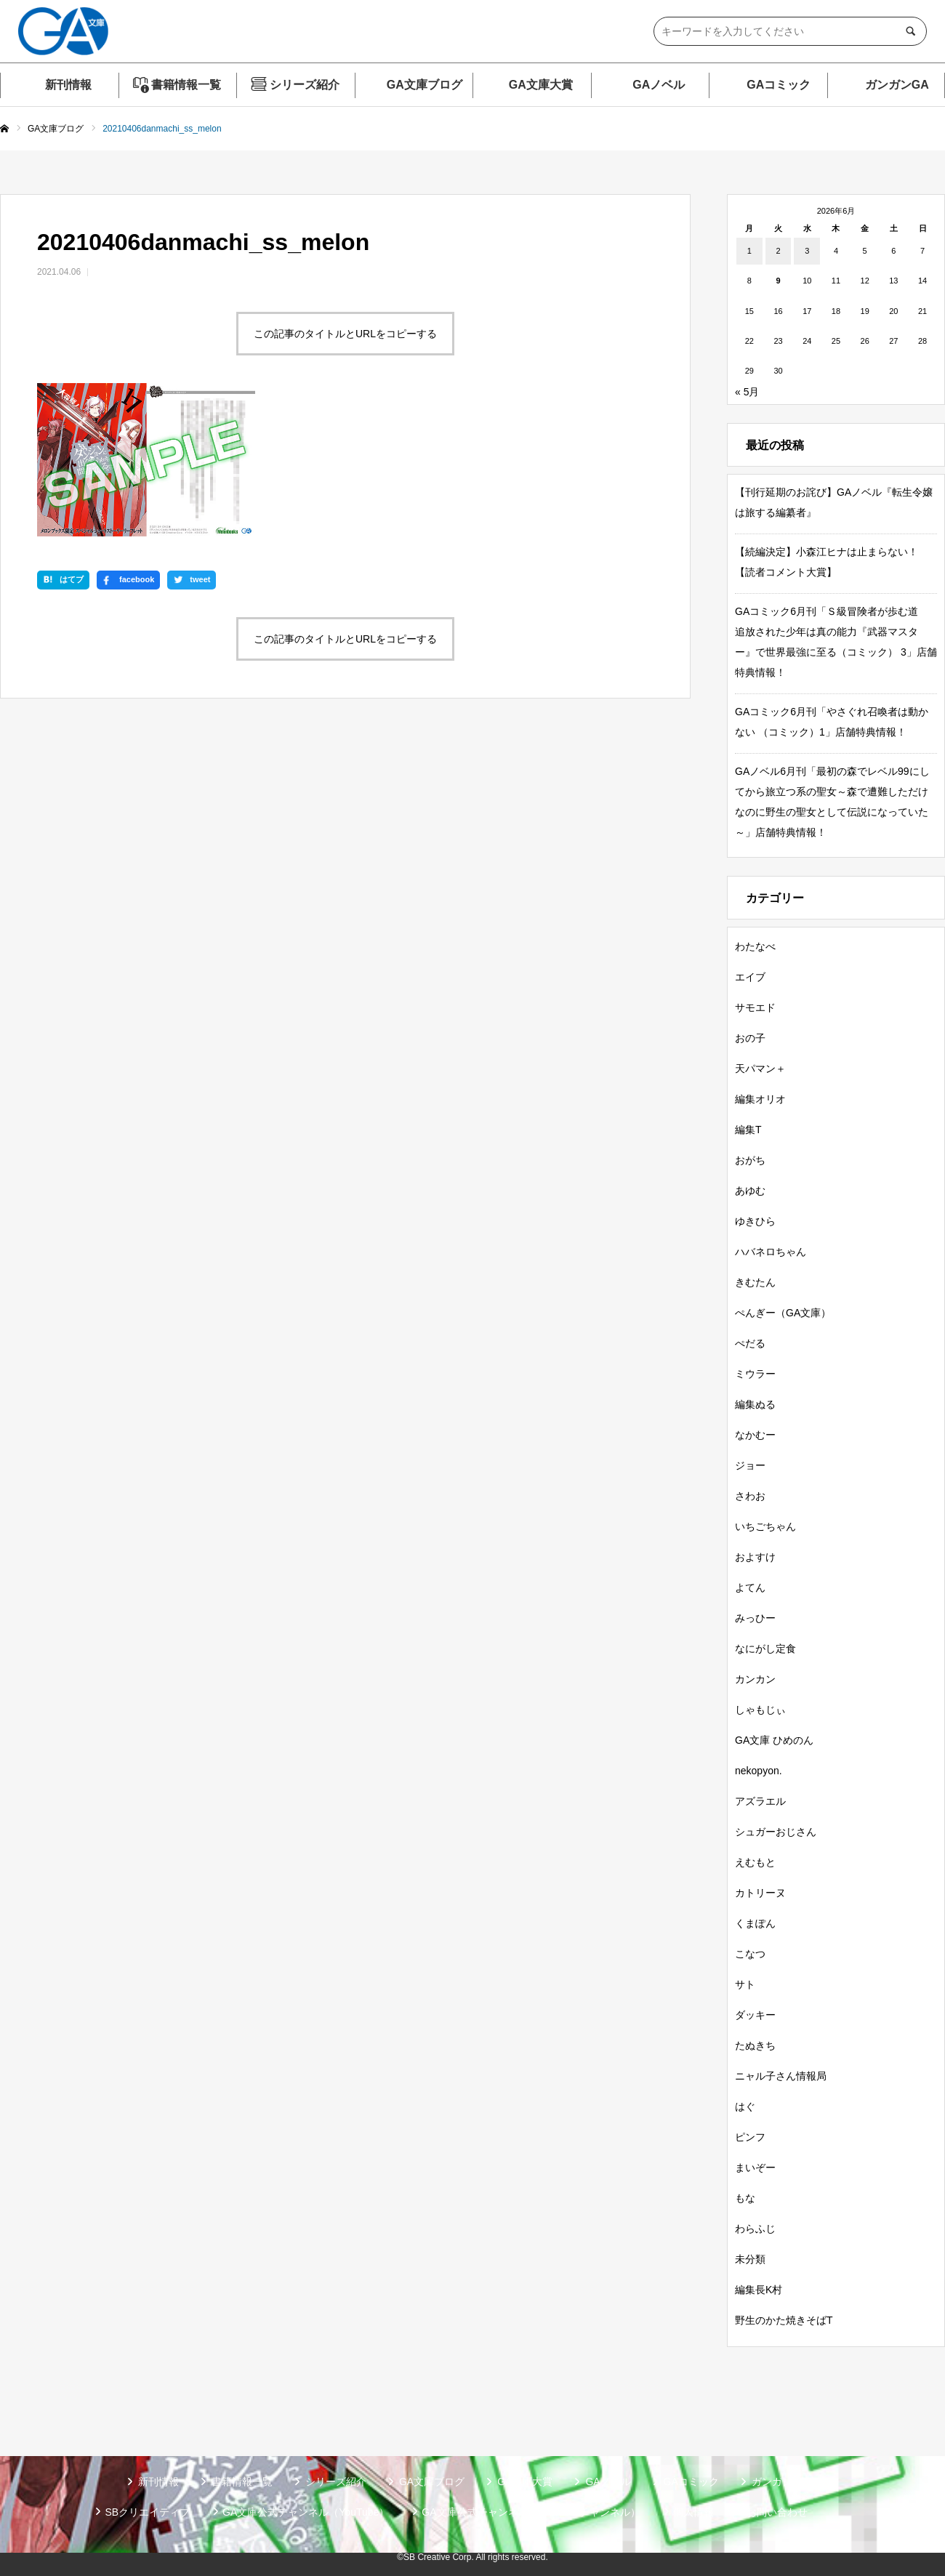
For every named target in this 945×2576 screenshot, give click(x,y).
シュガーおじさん (775, 1832)
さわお (750, 1496)
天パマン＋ (760, 1068)
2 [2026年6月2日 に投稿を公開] (778, 250)
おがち (750, 1160)
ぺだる (750, 1343)
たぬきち (755, 2045)
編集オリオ (760, 1099)
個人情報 (693, 2512)
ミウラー (755, 1374)
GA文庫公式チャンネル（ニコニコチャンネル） (531, 2512)
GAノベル (658, 85)
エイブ (750, 977)
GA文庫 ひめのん (774, 1740)
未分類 (750, 2259)
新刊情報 (68, 85)
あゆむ (750, 1190)
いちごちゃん (765, 1526)
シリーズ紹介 (304, 85)
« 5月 (747, 392)
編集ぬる (755, 1404)
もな (745, 2198)
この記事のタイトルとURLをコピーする (345, 333)
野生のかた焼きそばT (784, 2320)
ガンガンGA (897, 85)
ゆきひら (755, 1221)
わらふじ (755, 2228)
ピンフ (750, 2137)
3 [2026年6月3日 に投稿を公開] (807, 250)
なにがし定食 (765, 1648)
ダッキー (755, 2015)
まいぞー (755, 2167)
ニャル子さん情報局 (781, 2076)
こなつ (750, 1954)
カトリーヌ (760, 1893)
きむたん (755, 1282)
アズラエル (760, 1801)
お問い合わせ (777, 2512)
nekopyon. (758, 1770)
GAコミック (779, 85)
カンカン (755, 1679)
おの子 (750, 1038)
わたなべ (755, 946)
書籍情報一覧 (186, 85)
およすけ (755, 1557)
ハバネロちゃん (770, 1251)
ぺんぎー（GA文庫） (783, 1313)
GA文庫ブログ (424, 85)
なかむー (755, 1435)
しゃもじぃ (760, 1709)
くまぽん (755, 1923)
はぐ (745, 2106)
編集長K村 (758, 2289)
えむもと (755, 1862)
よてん (750, 1587)
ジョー (750, 1465)
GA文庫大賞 (541, 85)
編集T (748, 1129)
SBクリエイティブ (147, 2512)
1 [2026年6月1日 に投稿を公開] (749, 250)
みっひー (755, 1618)
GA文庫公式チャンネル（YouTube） (305, 2512)
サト (745, 1984)
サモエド (755, 1007)
